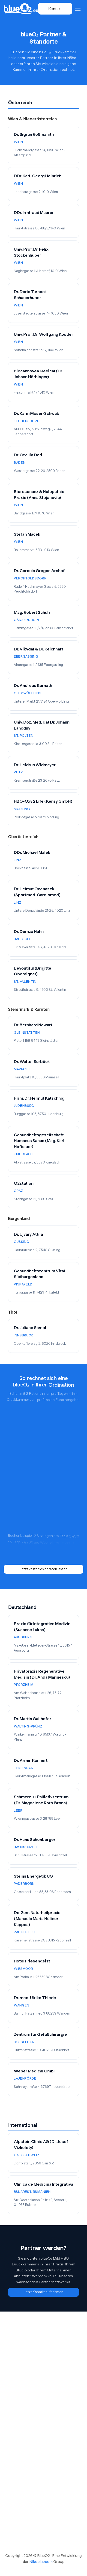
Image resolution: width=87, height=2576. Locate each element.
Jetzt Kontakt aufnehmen (43, 2292)
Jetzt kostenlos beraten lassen (43, 1569)
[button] (77, 8)
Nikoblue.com (41, 2561)
